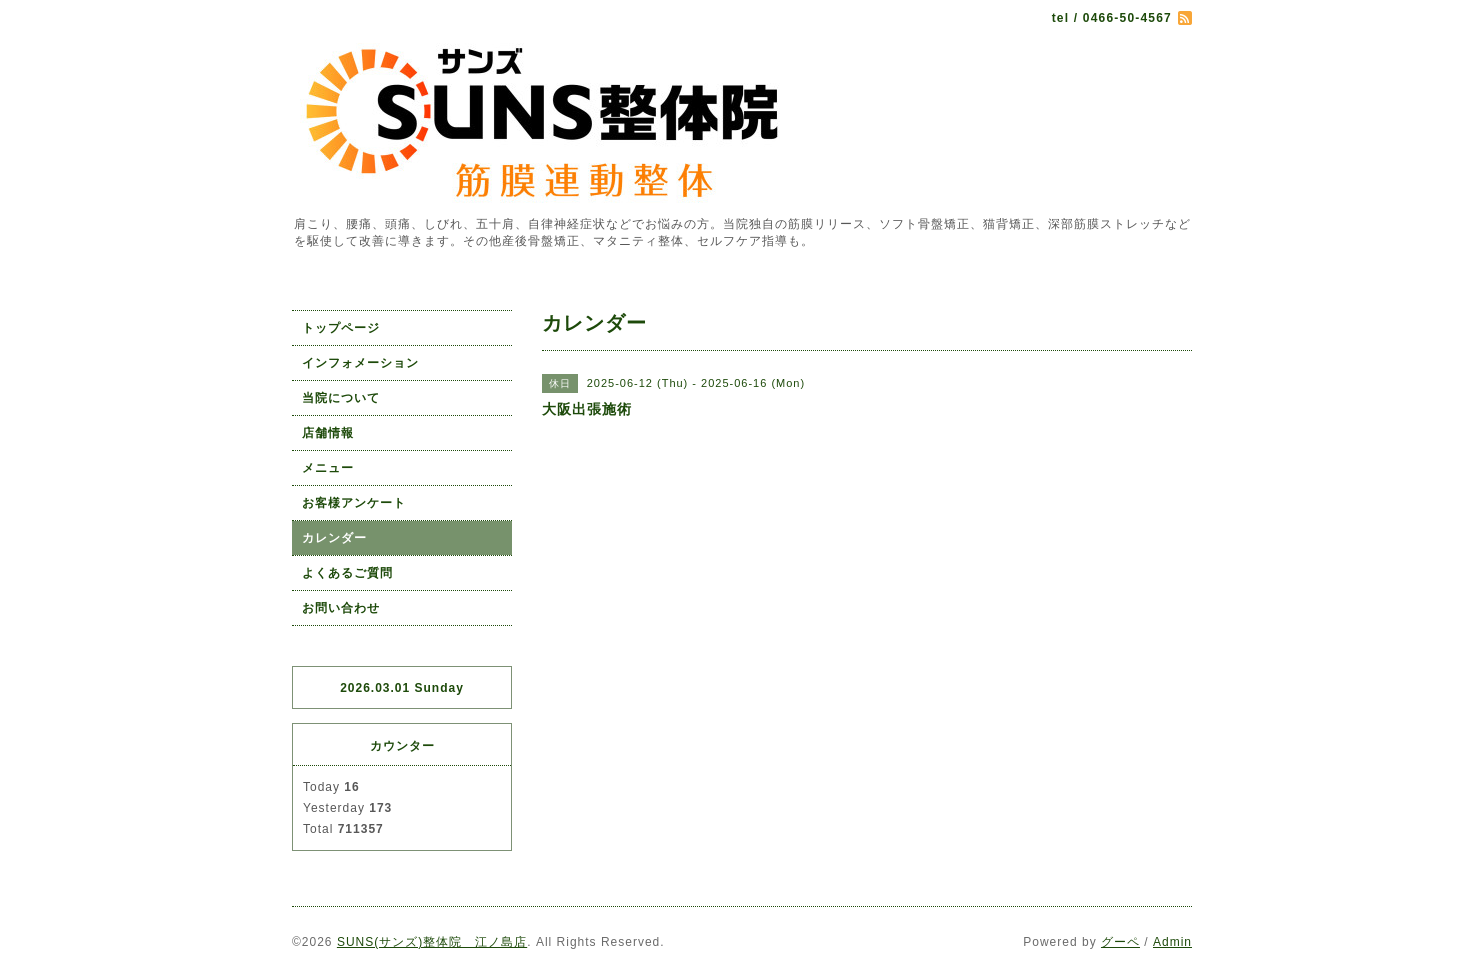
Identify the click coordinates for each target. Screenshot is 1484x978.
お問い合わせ (341, 608)
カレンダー (334, 538)
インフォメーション (360, 363)
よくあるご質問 (347, 573)
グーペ (1120, 942)
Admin (1172, 942)
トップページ (341, 328)
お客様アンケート (354, 503)
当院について (341, 398)
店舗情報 (328, 433)
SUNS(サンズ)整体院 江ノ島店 (432, 942)
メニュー (328, 468)
